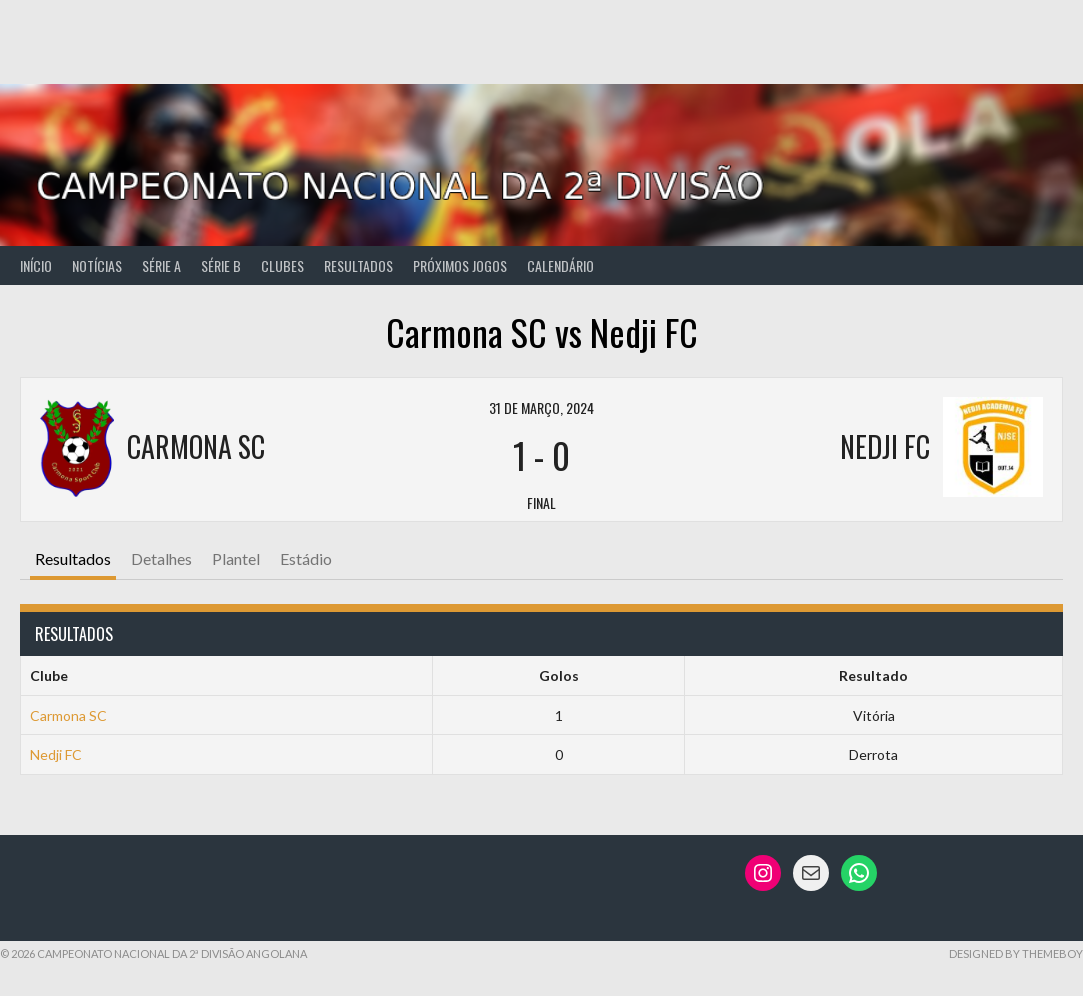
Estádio (306, 558)
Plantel (236, 558)
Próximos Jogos (460, 265)
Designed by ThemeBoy (1016, 953)
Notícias (97, 265)
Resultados (358, 265)
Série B (221, 265)
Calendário (560, 265)
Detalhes (161, 558)
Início (36, 265)
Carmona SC (68, 715)
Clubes (282, 265)
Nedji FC (56, 754)
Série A (161, 265)
